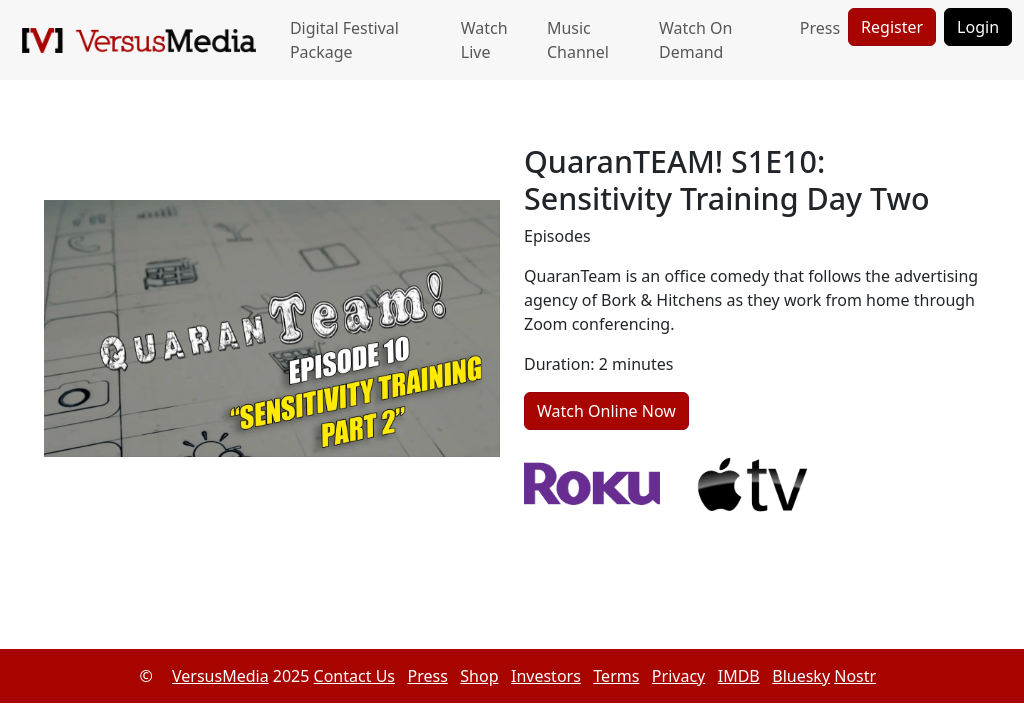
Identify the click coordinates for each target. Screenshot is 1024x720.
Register (892, 27)
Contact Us (354, 676)
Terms (616, 676)
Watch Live (484, 40)
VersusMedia (220, 676)
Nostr (855, 676)
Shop (479, 676)
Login (978, 27)
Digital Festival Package (344, 40)
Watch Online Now (606, 411)
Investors (546, 676)
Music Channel (578, 40)
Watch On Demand (695, 40)
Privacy (678, 676)
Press (820, 28)
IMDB (739, 676)
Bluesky (801, 676)
